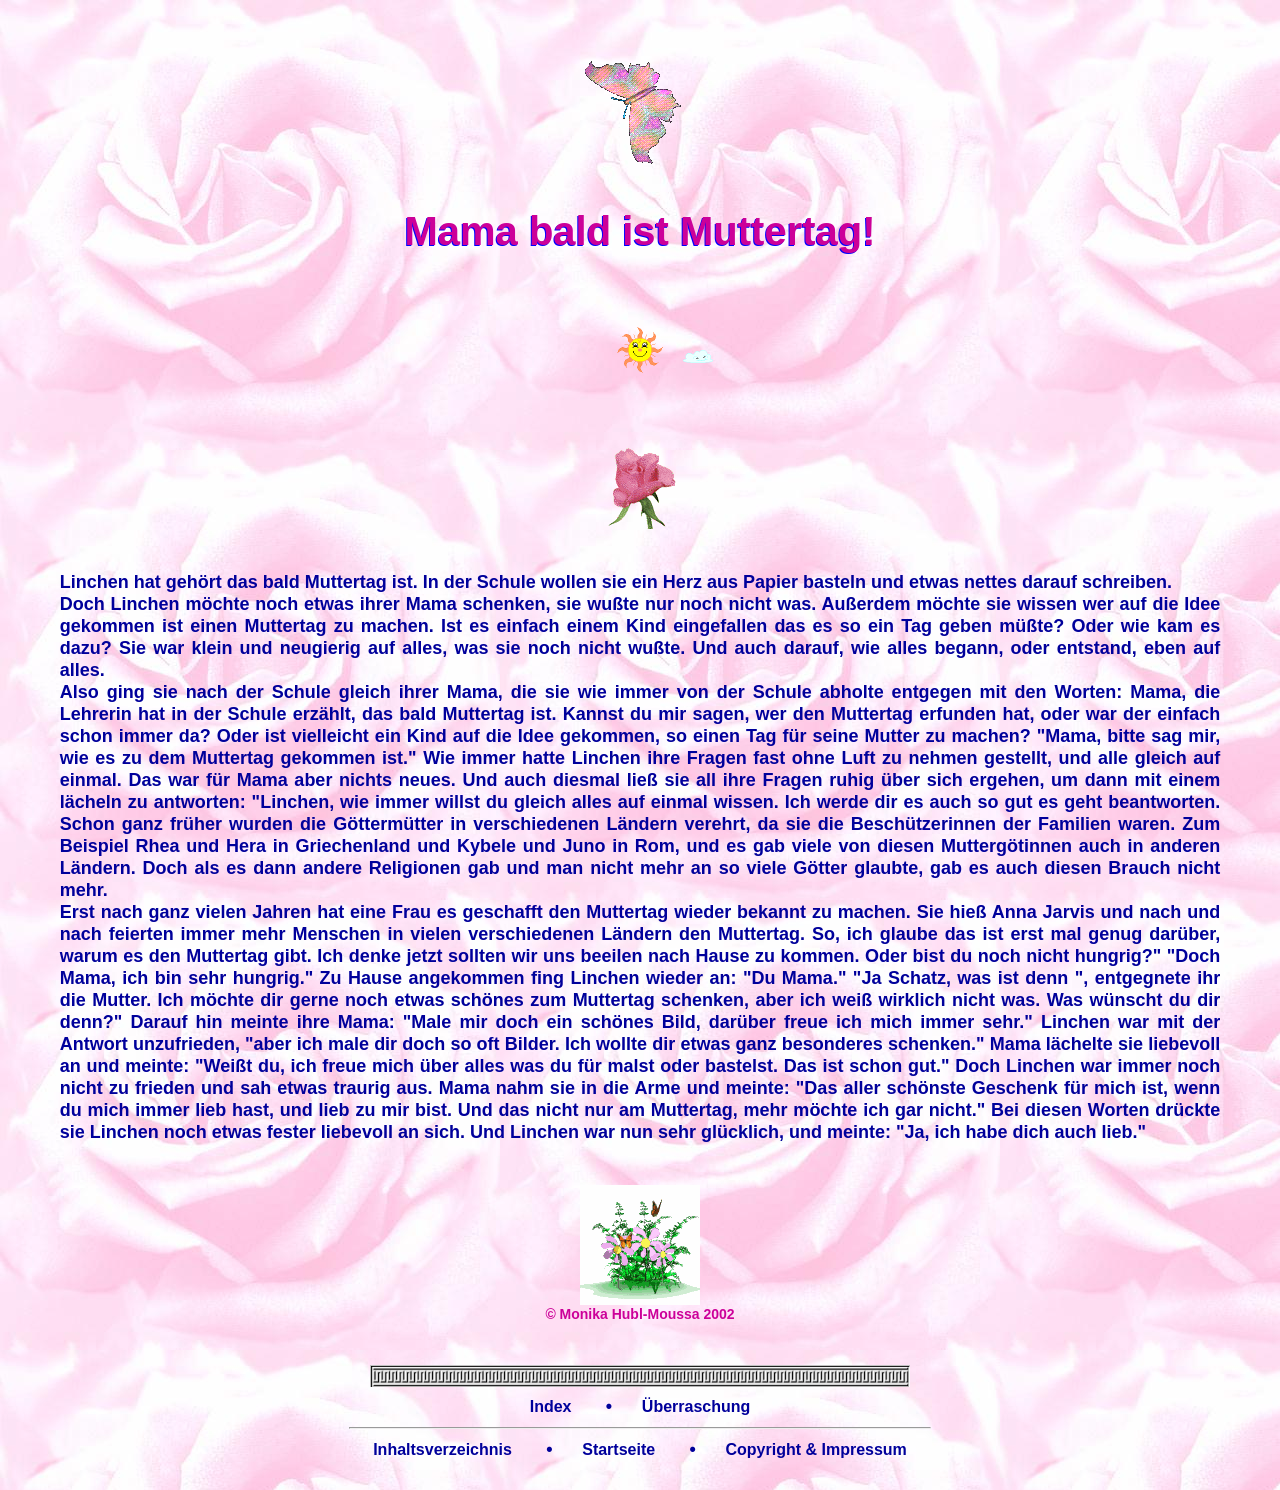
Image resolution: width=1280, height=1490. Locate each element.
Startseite (618, 1449)
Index (551, 1406)
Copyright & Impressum (815, 1449)
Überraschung (696, 1406)
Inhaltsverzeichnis (442, 1449)
